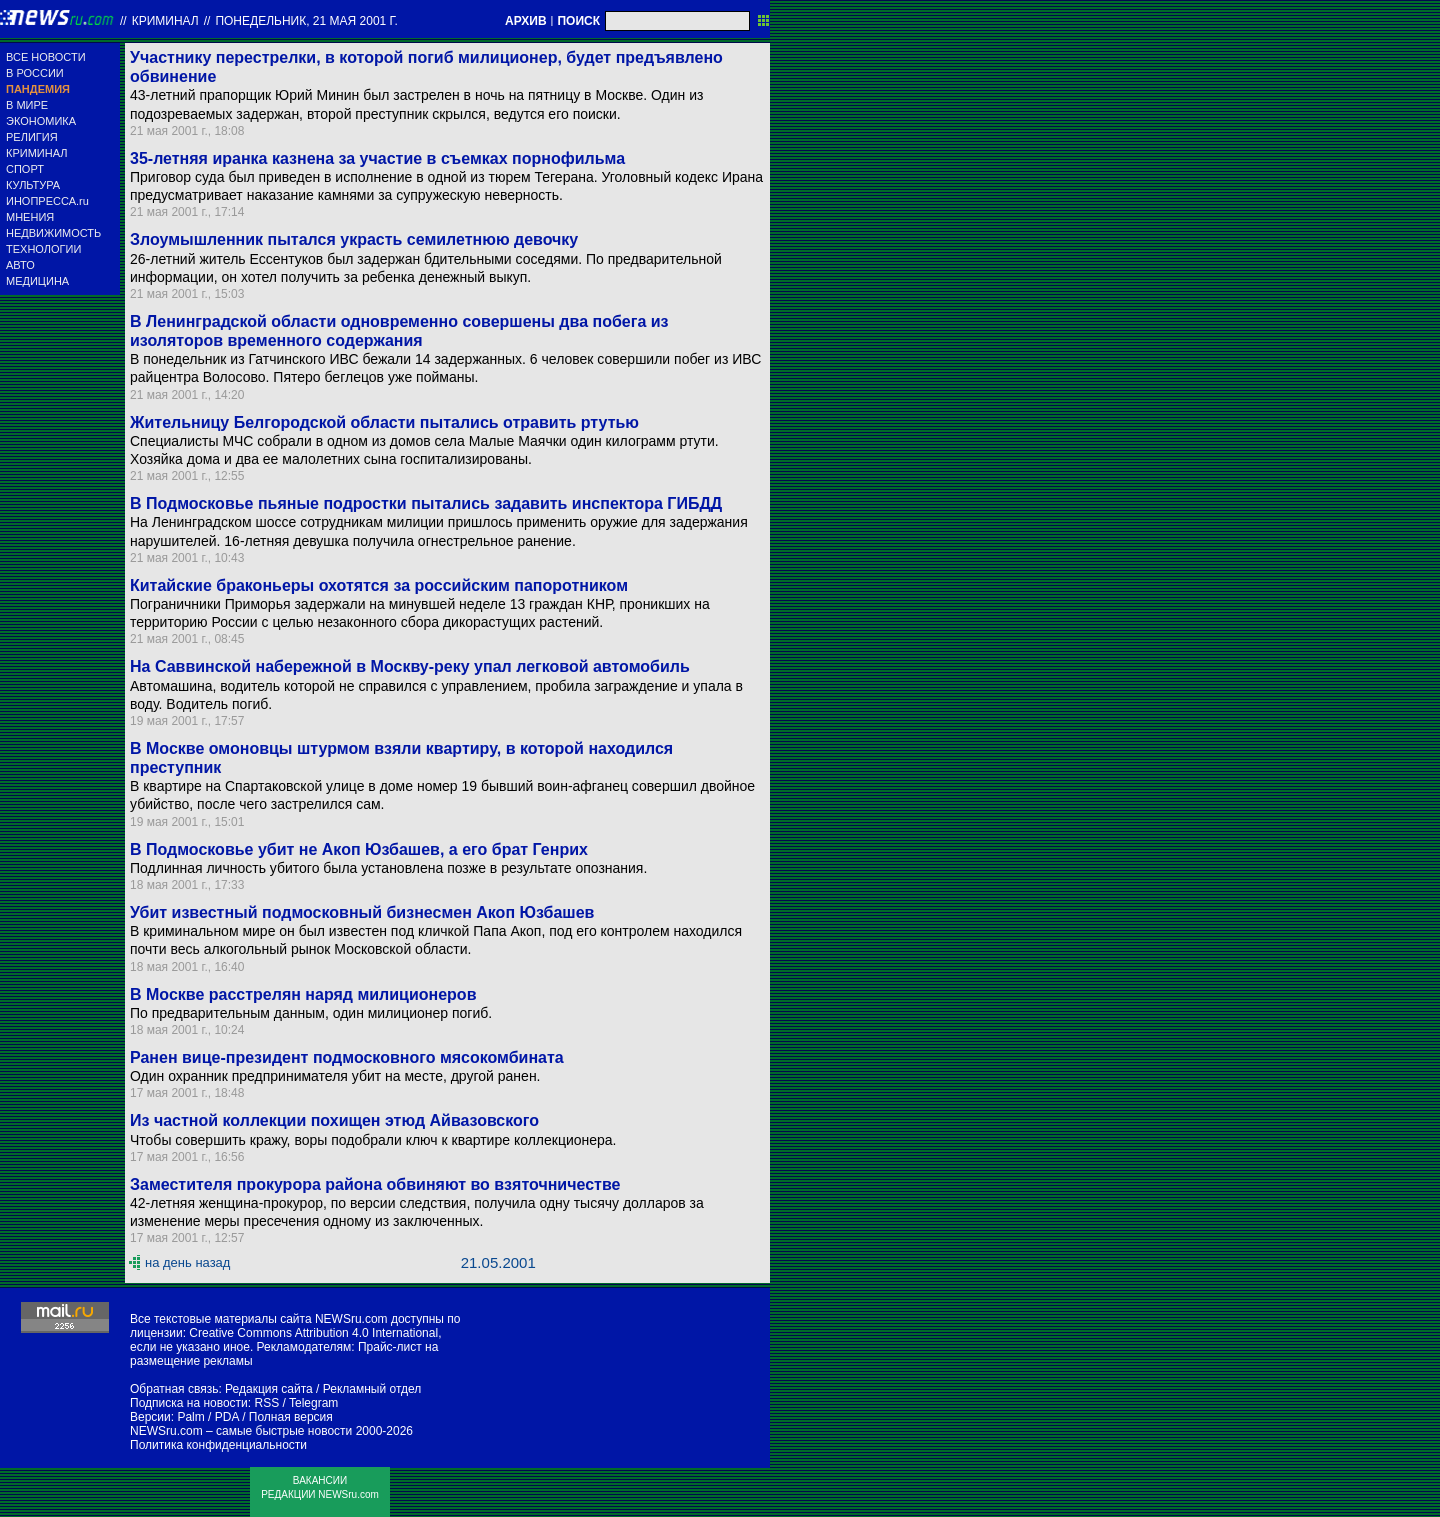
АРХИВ (526, 21)
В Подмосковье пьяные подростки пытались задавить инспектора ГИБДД (426, 503)
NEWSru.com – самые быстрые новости (241, 1431)
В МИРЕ (27, 105)
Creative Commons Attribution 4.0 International (313, 1333)
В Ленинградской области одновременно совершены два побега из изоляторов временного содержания (399, 331)
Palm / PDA (207, 1417)
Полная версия (291, 1417)
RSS (266, 1403)
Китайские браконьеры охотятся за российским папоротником (379, 585)
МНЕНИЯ (30, 217)
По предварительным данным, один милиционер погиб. (311, 1013)
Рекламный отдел (372, 1389)
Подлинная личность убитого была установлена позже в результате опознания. (388, 868)
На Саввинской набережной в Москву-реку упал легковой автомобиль (410, 666)
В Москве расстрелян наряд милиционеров (303, 994)
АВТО (20, 265)
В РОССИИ (35, 73)
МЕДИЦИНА (37, 281)
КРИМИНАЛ (36, 153)
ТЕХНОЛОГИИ (43, 249)
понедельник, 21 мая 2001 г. (306, 21)
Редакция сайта (269, 1389)
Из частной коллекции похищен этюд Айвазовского (334, 1120)
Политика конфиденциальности (218, 1445)
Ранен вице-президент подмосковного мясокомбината (347, 1057)
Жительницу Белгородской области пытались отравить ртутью (384, 422)
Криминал (165, 21)
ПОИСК (578, 21)
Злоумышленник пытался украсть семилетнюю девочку (354, 239)
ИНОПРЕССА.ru (47, 201)
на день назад (187, 1262)
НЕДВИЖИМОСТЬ (53, 233)
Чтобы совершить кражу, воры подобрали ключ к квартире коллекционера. (373, 1140)
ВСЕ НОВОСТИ (46, 57)
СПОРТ (25, 169)
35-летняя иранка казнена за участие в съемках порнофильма (377, 158)
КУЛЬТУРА (33, 185)
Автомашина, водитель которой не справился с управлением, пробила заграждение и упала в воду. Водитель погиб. (436, 695)
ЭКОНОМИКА (41, 121)
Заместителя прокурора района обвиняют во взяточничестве (375, 1184)
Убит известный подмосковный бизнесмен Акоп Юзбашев (362, 912)
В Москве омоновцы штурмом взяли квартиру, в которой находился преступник (401, 758)
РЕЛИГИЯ (32, 137)
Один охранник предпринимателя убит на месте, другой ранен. (335, 1076)
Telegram (313, 1403)
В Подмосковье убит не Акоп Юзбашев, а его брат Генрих (359, 849)
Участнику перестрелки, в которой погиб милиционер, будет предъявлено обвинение (426, 67)
